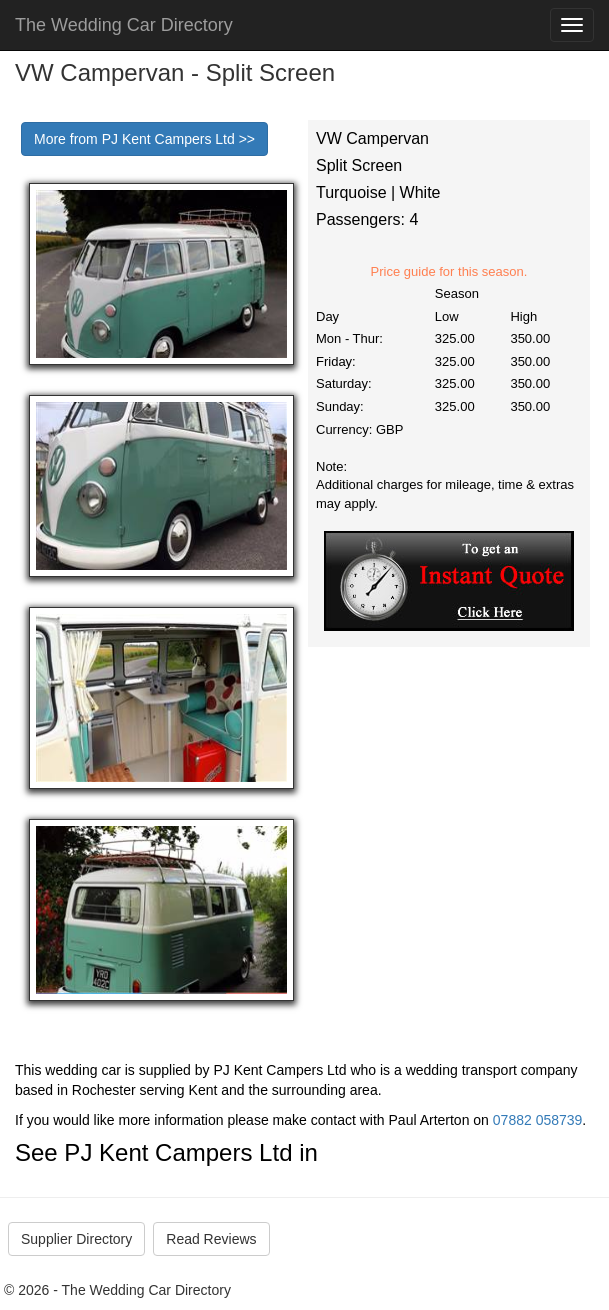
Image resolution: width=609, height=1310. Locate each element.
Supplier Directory (76, 1239)
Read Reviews (211, 1239)
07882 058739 (538, 1120)
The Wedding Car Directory (124, 25)
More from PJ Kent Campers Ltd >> (144, 139)
